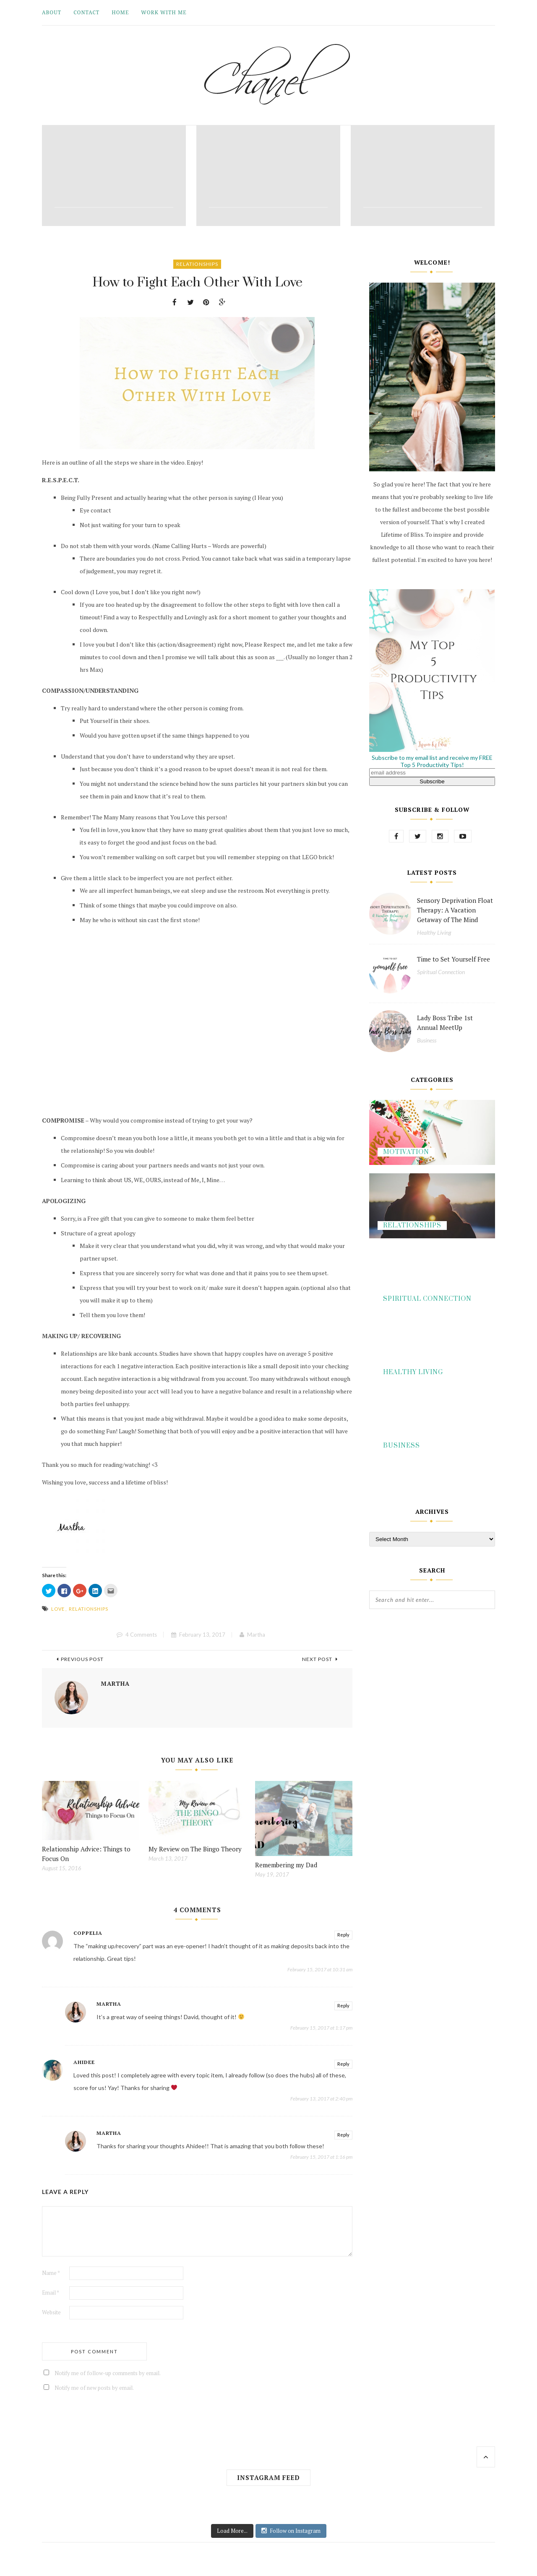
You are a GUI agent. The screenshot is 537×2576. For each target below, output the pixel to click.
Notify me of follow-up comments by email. (108, 2373)
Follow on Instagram (291, 2530)
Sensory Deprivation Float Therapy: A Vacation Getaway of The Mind (455, 910)
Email (50, 2292)
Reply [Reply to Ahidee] (343, 2064)
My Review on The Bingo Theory (195, 1849)
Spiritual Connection (441, 971)
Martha (256, 1634)
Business (426, 1040)
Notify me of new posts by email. (94, 2387)
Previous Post (80, 1659)
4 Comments (141, 1634)
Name (51, 2273)
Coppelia (87, 1933)
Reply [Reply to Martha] (343, 2005)
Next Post (320, 1659)
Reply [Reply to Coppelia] (343, 1934)
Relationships (197, 264)
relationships (88, 1609)
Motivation (406, 1152)
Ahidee (84, 2062)
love (58, 1609)
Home (120, 12)
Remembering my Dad (286, 1865)
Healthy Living (434, 932)
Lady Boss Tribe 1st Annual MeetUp (445, 1023)
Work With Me (163, 12)
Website (51, 2312)
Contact (86, 12)
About (51, 12)
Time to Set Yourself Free (453, 959)
